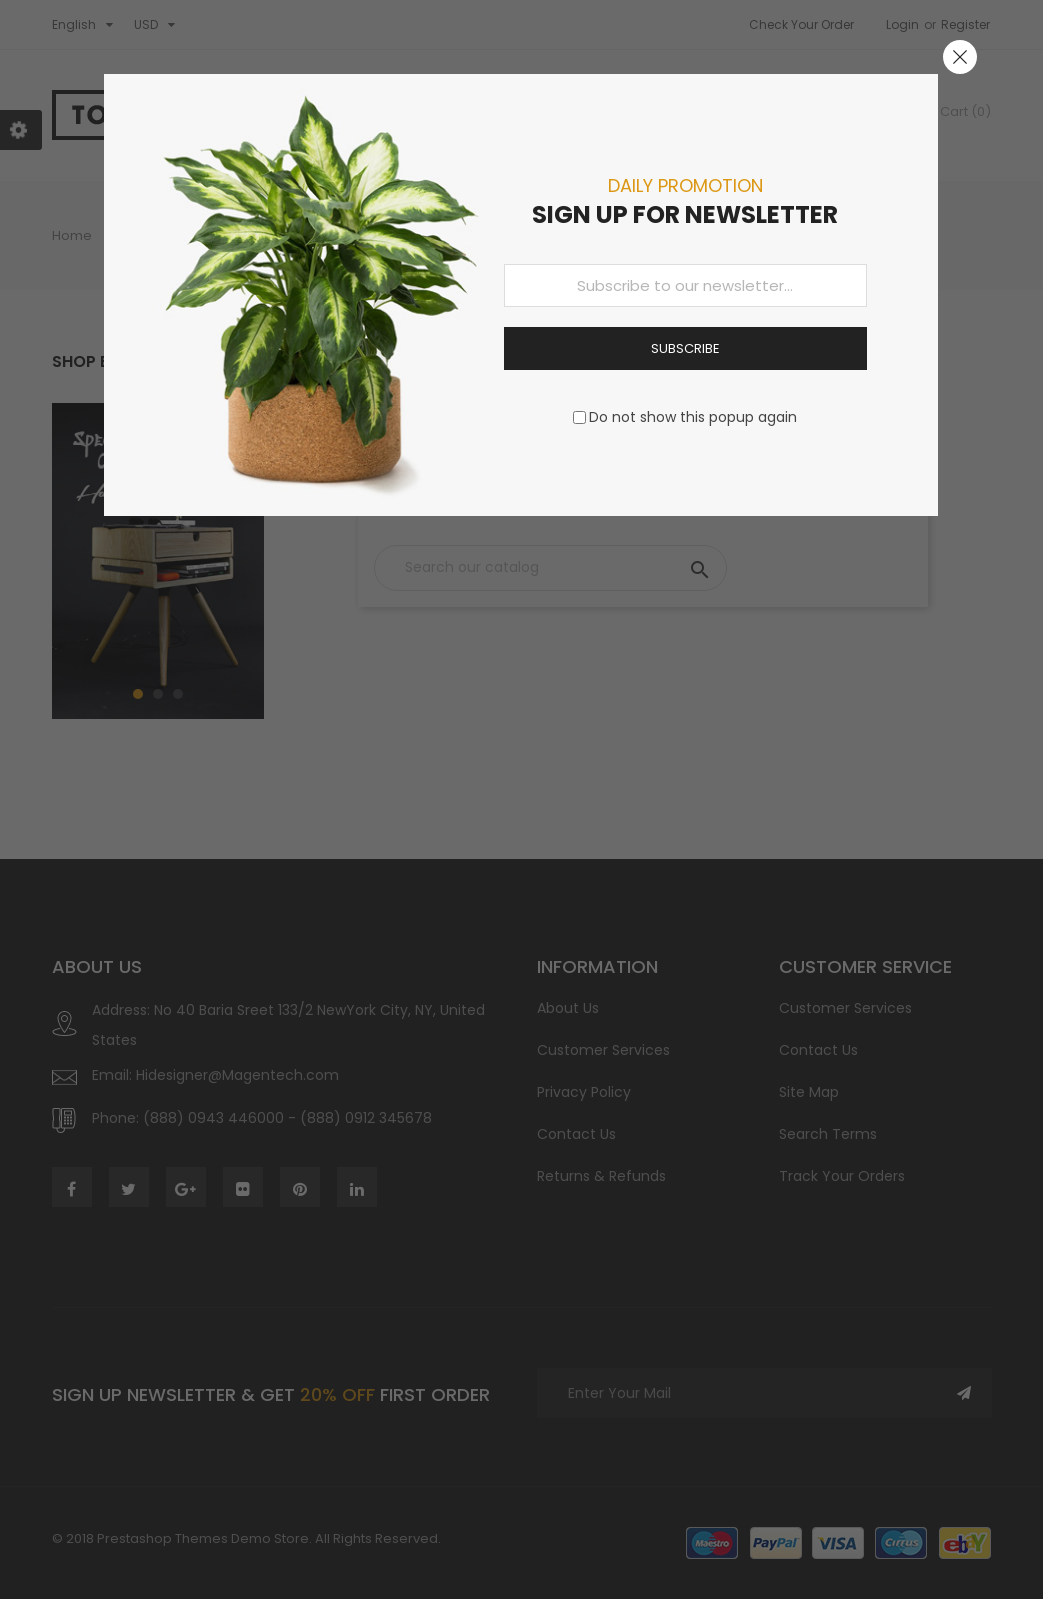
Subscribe (685, 348)
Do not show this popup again (693, 417)
